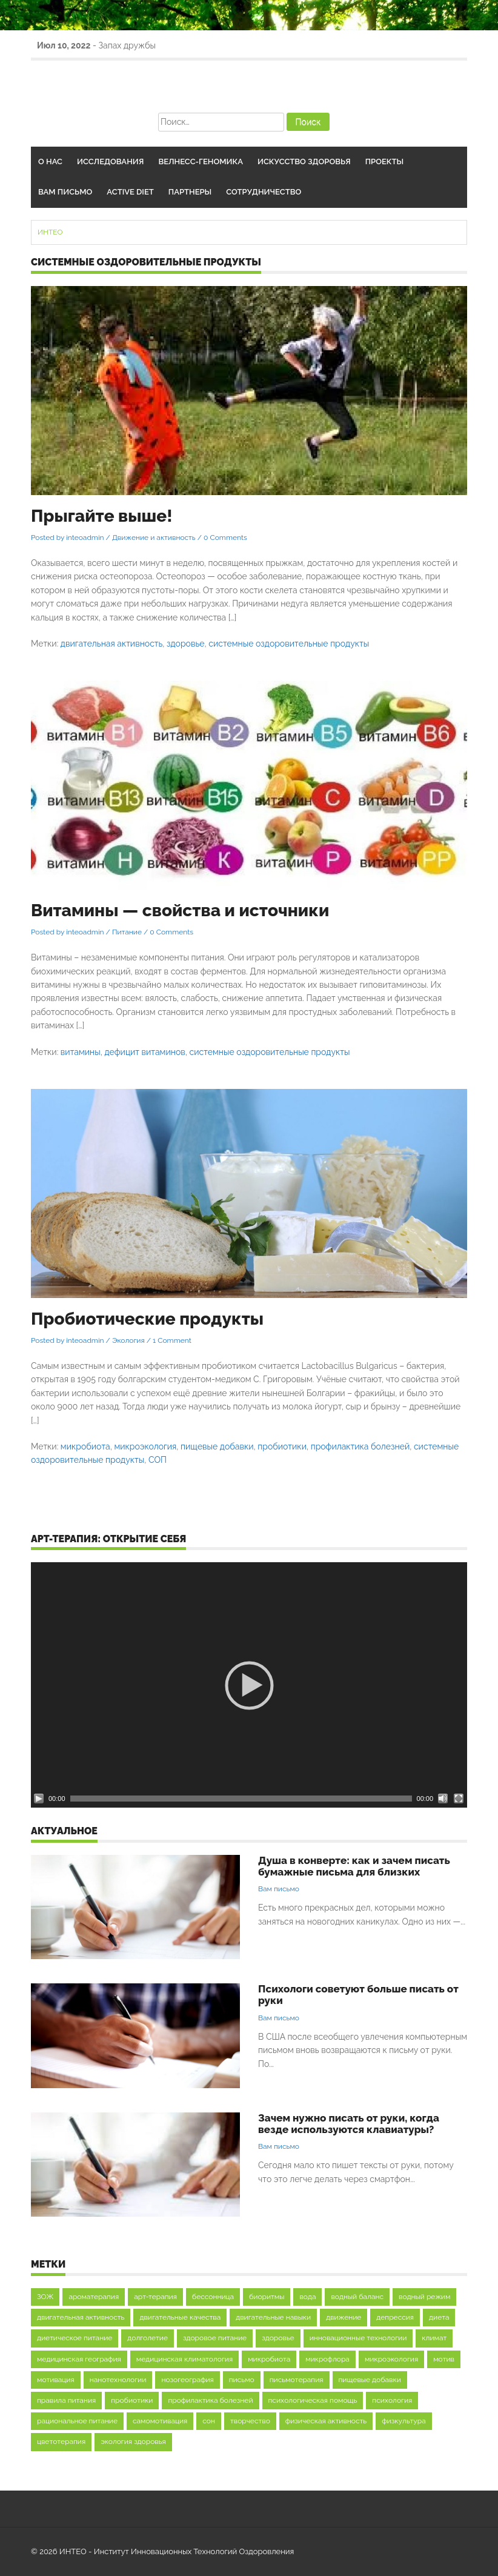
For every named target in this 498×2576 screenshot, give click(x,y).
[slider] (241, 1799)
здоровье (185, 643)
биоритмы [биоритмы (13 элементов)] (266, 2296)
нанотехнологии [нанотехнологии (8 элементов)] (118, 2379)
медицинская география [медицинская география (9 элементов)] (79, 2359)
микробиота (85, 1446)
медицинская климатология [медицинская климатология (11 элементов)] (184, 2359)
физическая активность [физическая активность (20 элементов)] (326, 2421)
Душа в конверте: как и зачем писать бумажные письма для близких (354, 1866)
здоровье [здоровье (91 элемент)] (278, 2338)
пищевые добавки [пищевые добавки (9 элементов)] (370, 2379)
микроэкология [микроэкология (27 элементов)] (391, 2359)
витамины (81, 1052)
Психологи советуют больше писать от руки (358, 1994)
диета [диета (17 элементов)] (439, 2317)
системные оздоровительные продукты (288, 643)
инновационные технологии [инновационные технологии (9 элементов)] (358, 2338)
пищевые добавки (217, 1446)
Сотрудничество (263, 191)
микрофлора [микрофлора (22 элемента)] (327, 2359)
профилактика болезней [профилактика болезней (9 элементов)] (210, 2400)
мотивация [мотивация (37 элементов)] (56, 2379)
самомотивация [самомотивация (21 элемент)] (160, 2421)
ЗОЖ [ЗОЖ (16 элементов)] (45, 2296)
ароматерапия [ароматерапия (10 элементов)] (93, 2296)
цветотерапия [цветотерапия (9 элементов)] (61, 2441)
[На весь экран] (458, 1798)
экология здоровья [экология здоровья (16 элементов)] (133, 2441)
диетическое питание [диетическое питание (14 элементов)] (74, 2338)
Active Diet (130, 191)
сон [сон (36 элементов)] (208, 2421)
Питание (127, 932)
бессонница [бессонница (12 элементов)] (213, 2296)
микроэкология (145, 1446)
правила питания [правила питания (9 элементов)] (66, 2400)
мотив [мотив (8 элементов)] (443, 2359)
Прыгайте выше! (101, 516)
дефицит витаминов (144, 1052)
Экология (128, 1340)
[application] (249, 1685)
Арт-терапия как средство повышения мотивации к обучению (218, 45)
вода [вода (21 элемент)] (307, 2296)
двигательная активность (112, 643)
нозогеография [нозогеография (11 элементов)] (187, 2379)
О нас (50, 161)
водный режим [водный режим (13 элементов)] (424, 2296)
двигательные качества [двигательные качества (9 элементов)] (180, 2317)
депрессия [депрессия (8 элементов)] (395, 2317)
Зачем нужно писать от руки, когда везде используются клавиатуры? (348, 2123)
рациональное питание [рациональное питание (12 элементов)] (77, 2421)
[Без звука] (443, 1798)
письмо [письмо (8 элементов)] (241, 2379)
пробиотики (282, 1446)
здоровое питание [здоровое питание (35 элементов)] (215, 2338)
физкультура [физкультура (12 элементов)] (404, 2421)
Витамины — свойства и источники (180, 910)
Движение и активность (154, 537)
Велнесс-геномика (200, 161)
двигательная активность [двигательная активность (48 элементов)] (80, 2317)
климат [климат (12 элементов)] (434, 2338)
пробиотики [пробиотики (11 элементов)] (132, 2400)
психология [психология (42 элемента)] (392, 2400)
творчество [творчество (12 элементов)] (250, 2421)
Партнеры (190, 191)
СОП (157, 1460)
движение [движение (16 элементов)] (343, 2317)
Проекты (384, 161)
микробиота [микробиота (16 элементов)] (269, 2359)
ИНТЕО (50, 232)
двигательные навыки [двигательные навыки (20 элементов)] (273, 2317)
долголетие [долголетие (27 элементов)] (147, 2338)
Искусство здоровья (304, 161)
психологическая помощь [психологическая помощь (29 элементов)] (312, 2400)
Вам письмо (65, 191)
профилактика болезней (360, 1446)
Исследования (110, 161)
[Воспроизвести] (39, 1798)
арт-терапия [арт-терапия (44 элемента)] (155, 2296)
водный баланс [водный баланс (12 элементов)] (357, 2296)
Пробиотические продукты (147, 1319)
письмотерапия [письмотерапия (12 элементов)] (297, 2379)
